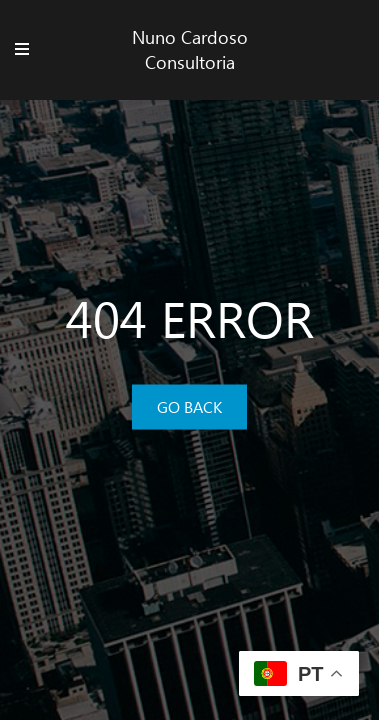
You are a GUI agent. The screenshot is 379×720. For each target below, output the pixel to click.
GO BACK (189, 406)
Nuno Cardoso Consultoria (190, 49)
